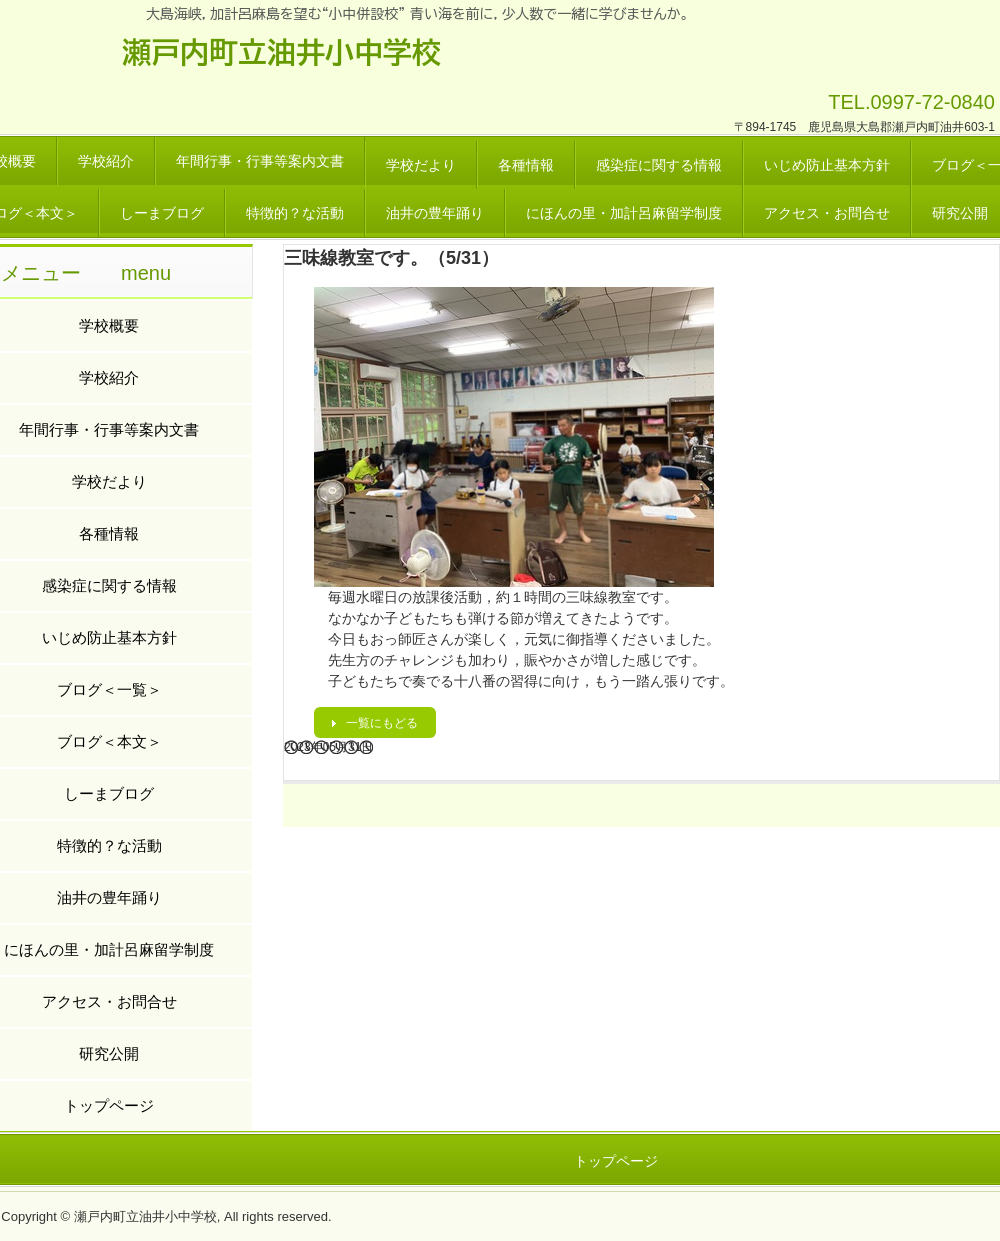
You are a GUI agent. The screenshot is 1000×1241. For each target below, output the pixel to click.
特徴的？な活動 (295, 213)
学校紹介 (106, 161)
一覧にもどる (382, 723)
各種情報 (526, 165)
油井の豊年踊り (435, 213)
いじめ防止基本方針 (827, 165)
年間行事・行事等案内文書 (260, 161)
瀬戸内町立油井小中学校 (281, 51)
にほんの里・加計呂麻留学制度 (624, 213)
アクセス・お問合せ (827, 213)
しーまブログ (162, 213)
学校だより (421, 165)
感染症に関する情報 (659, 165)
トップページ (616, 1161)
